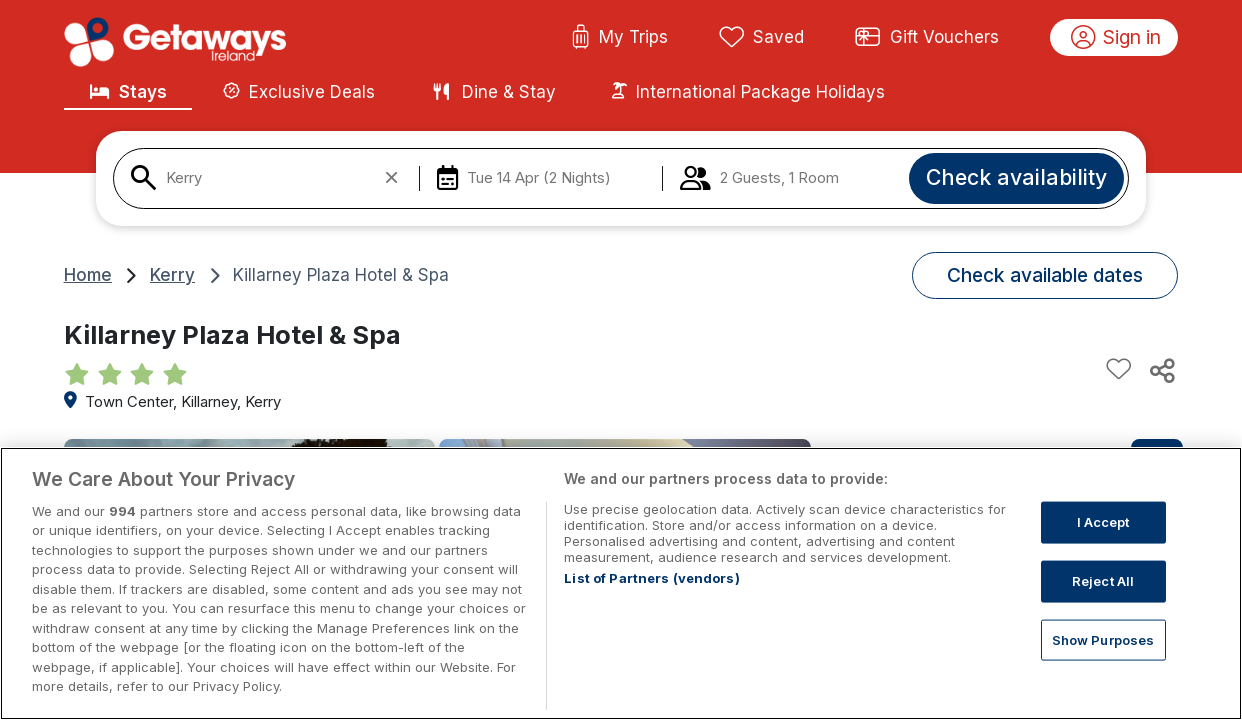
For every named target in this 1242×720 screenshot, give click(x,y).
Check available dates (1045, 275)
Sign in (1116, 38)
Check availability (1016, 177)
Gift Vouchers (927, 38)
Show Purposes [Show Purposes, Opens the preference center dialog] (1103, 660)
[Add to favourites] (1119, 370)
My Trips (619, 38)
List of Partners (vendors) (651, 599)
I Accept (1103, 543)
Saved (762, 38)
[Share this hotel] (1161, 370)
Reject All (1103, 602)
